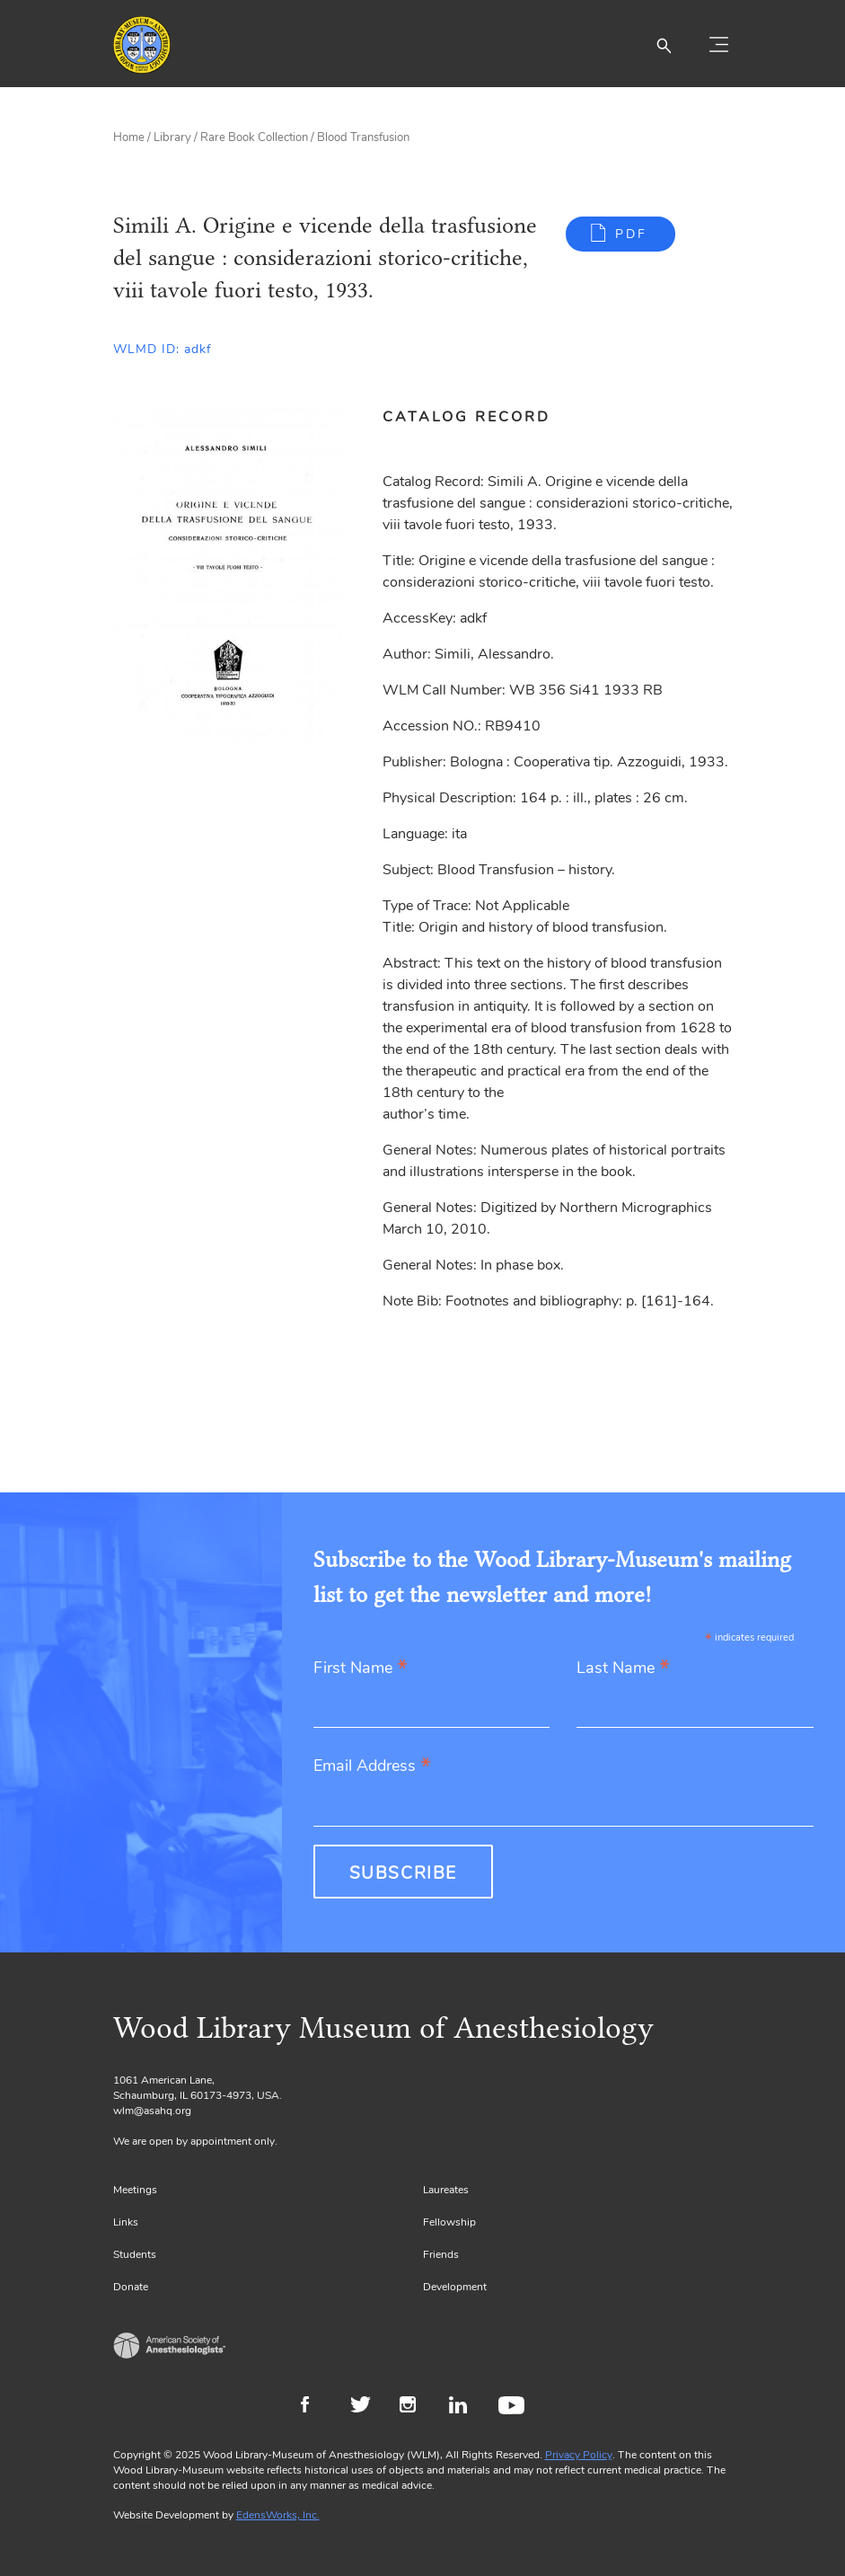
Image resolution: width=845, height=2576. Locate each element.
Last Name (623, 1669)
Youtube (514, 2407)
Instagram (415, 2407)
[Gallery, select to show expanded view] (227, 575)
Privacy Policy (578, 2455)
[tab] (476, 417)
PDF (631, 234)
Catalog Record (466, 417)
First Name (360, 1669)
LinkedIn (464, 2407)
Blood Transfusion (363, 137)
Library (172, 137)
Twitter (366, 2407)
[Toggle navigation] (719, 45)
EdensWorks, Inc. (278, 2515)
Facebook (316, 2407)
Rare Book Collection (254, 137)
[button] (663, 45)
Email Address (372, 1767)
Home (129, 137)
